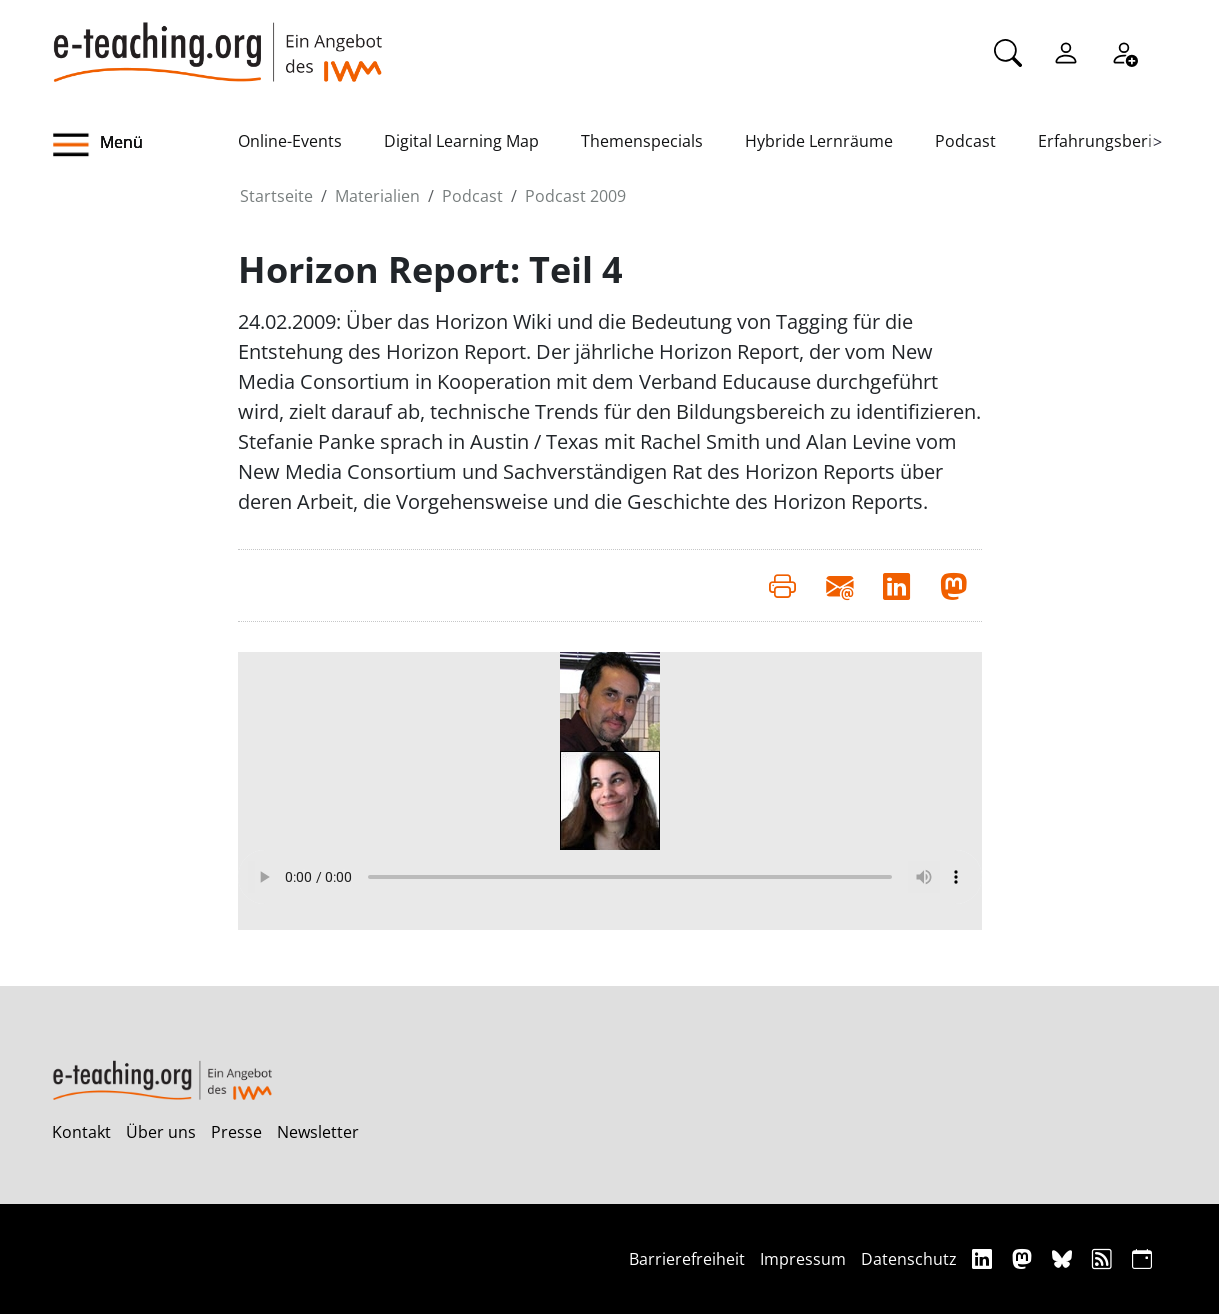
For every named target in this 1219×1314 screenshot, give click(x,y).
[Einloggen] (1066, 51)
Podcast (965, 141)
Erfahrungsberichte (1111, 141)
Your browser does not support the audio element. (610, 877)
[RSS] (1104, 1258)
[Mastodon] (1024, 1258)
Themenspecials (642, 141)
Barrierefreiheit (687, 1259)
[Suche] (1008, 51)
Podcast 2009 (575, 196)
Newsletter (318, 1132)
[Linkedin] (984, 1258)
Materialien (377, 196)
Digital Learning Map (461, 141)
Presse (236, 1132)
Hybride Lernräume (819, 141)
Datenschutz (909, 1259)
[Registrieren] (1124, 51)
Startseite (276, 196)
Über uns (161, 1132)
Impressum (803, 1259)
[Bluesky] (1064, 1258)
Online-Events (290, 141)
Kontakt (81, 1132)
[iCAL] (1142, 1258)
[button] (145, 145)
